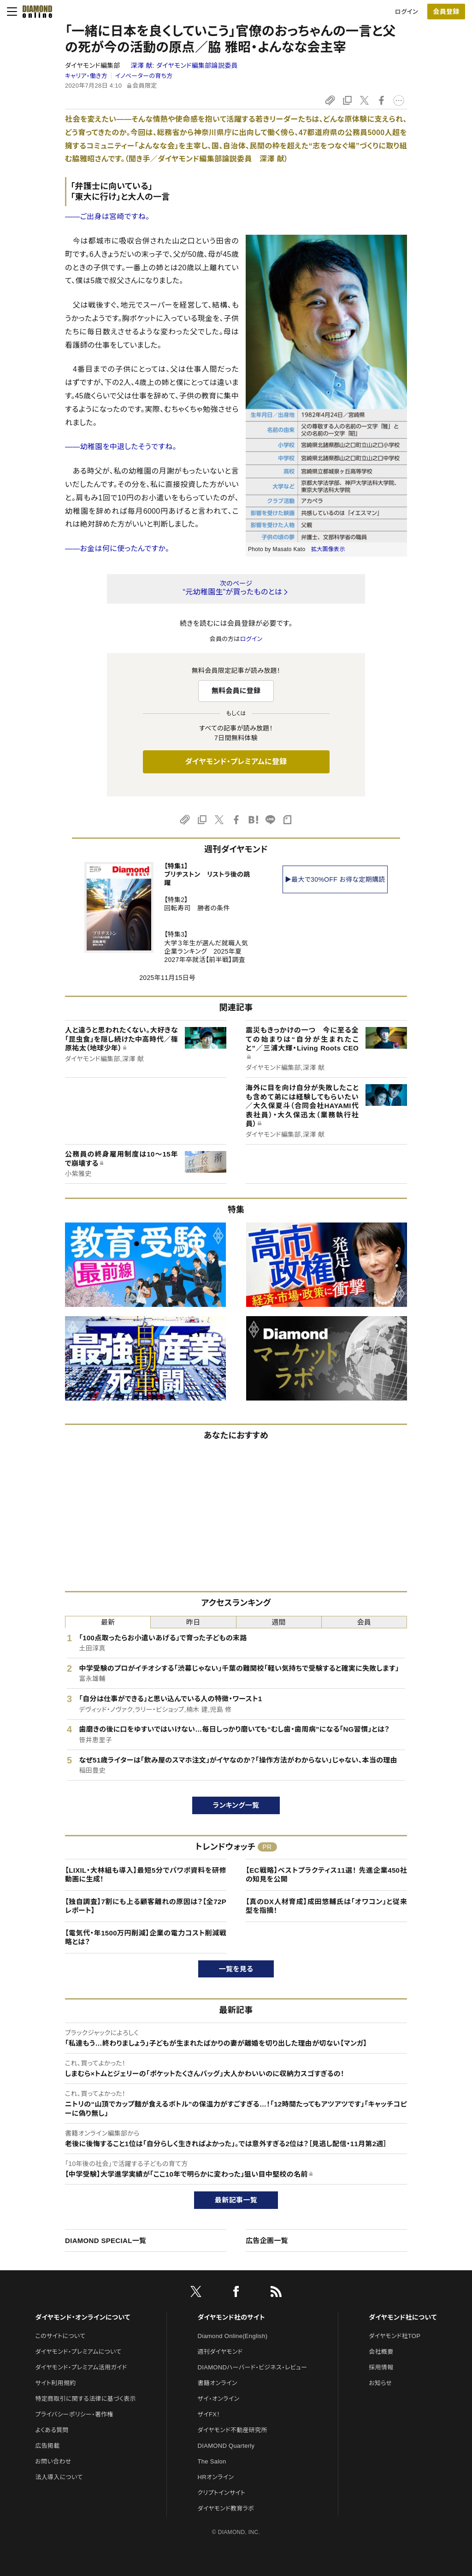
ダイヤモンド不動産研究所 (232, 2430)
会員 (364, 1622)
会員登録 (446, 11)
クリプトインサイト (222, 2492)
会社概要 (381, 2351)
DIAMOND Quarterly (226, 2445)
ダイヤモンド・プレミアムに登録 (236, 762)
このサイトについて (60, 2336)
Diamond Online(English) (233, 2336)
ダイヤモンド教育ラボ (226, 2508)
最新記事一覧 (236, 2200)
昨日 (193, 1622)
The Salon (212, 2461)
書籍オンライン (217, 2383)
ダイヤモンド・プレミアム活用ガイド (81, 2367)
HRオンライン (216, 2477)
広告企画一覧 (267, 2240)
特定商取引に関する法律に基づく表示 (85, 2398)
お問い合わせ (53, 2461)
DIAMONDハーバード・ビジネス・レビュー (252, 2367)
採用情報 (381, 2367)
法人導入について (59, 2477)
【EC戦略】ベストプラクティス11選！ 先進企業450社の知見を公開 (326, 1874)
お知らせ (380, 2383)
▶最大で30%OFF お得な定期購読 (335, 879)
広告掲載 (47, 2445)
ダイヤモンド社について (403, 2317)
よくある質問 (51, 2430)
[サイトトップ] (34, 11)
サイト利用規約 (55, 2383)
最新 (108, 1622)
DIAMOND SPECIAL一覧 (105, 2240)
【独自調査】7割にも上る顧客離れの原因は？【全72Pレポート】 (145, 1906)
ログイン (406, 12)
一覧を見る (236, 1969)
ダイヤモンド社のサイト (231, 2317)
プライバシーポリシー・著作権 (74, 2414)
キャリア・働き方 (86, 75)
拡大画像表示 (328, 549)
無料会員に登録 (236, 690)
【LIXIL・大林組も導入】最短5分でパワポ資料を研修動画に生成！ (145, 1874)
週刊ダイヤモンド (220, 2351)
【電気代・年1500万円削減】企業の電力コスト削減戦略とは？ (145, 1937)
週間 (278, 1622)
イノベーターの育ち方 (144, 75)
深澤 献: (184, 65)
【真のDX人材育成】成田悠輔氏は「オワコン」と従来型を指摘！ (326, 1906)
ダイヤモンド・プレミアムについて (78, 2351)
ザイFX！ (209, 2414)
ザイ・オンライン (219, 2398)
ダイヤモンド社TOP (394, 2336)
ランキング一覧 (236, 1805)
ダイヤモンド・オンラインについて (82, 2317)
